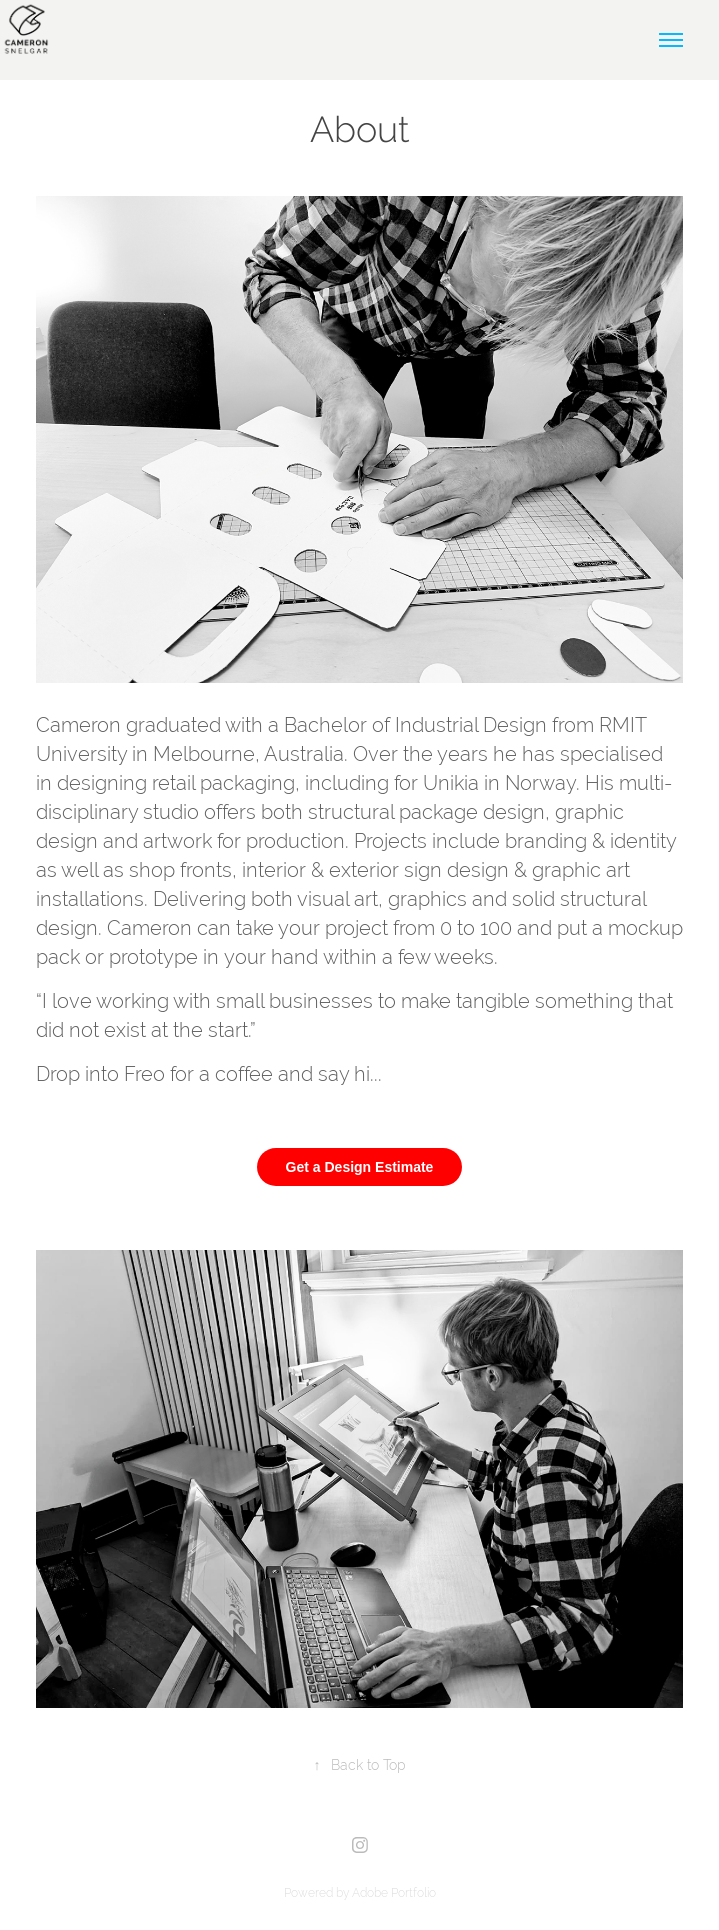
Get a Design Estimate (360, 1167)
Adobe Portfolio (394, 1893)
